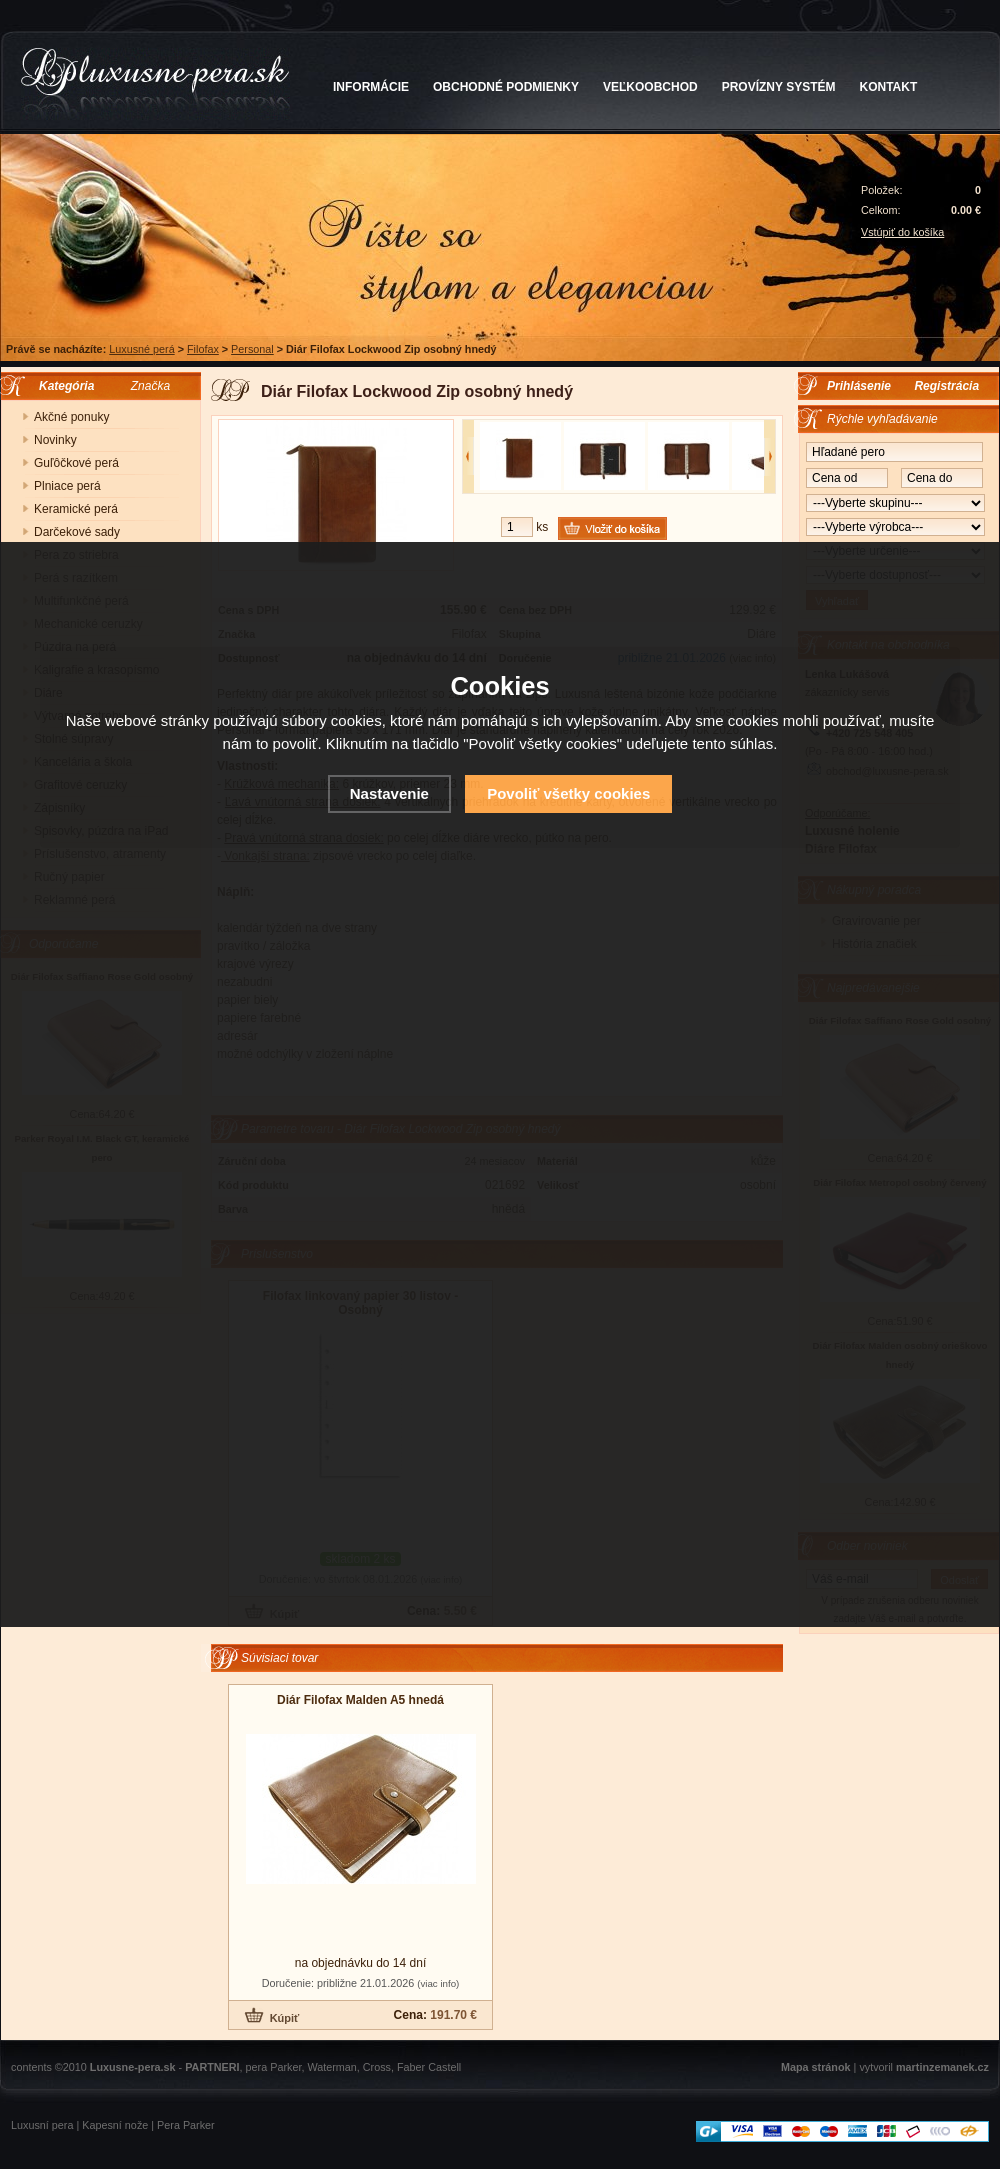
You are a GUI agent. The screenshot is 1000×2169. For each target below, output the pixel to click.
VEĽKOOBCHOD (650, 87)
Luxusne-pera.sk (133, 2067)
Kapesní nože (115, 2125)
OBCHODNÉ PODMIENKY (506, 87)
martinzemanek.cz (942, 2067)
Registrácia (946, 386)
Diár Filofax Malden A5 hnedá (360, 1700)
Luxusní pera (42, 2125)
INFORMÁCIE (371, 87)
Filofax (203, 349)
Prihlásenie (859, 386)
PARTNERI (212, 2067)
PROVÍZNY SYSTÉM (779, 87)
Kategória (61, 386)
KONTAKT (889, 87)
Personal (252, 349)
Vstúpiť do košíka (902, 232)
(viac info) (438, 1983)
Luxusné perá (141, 349)
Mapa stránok (816, 2067)
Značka (150, 386)
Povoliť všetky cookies (568, 793)
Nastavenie (389, 793)
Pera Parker (186, 2125)
